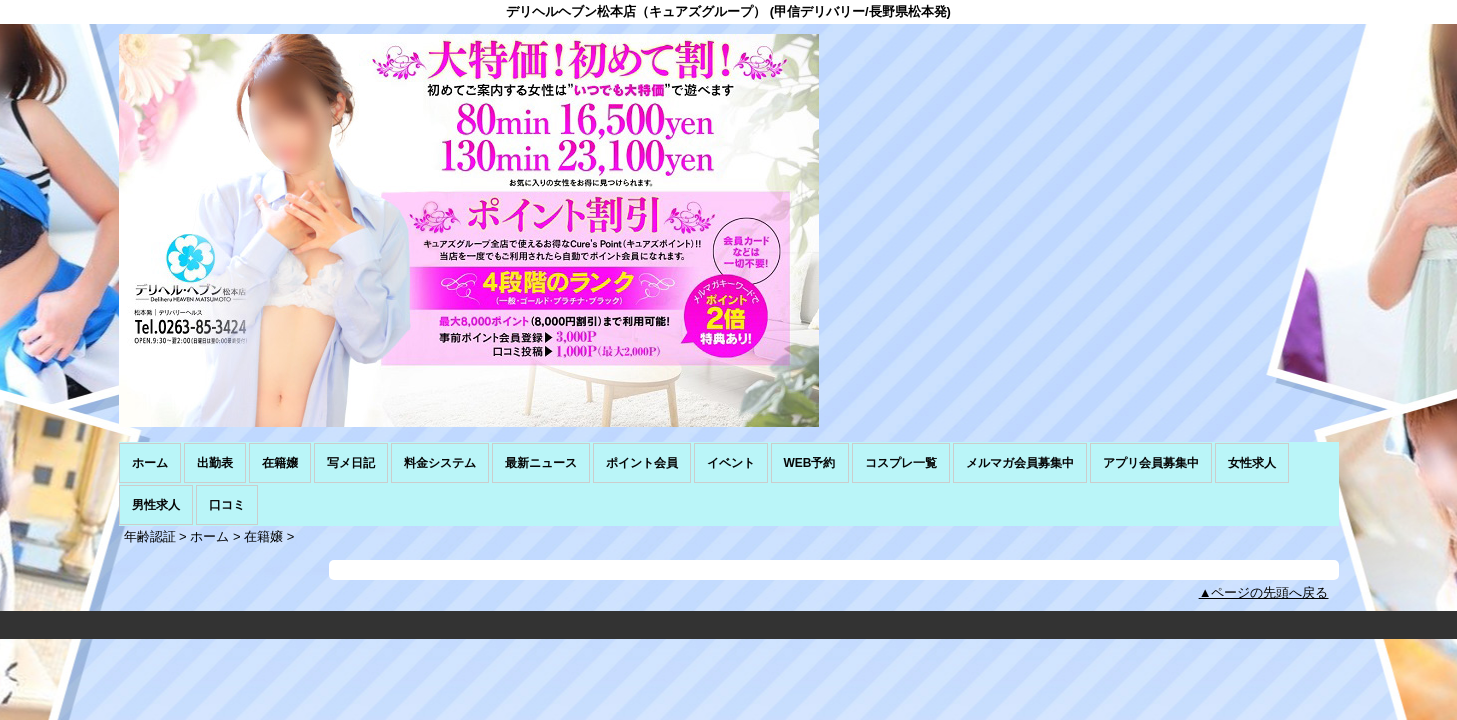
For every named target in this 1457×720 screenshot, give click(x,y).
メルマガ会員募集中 (1020, 463)
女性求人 (1252, 463)
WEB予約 (810, 463)
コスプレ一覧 (901, 463)
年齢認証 (150, 536)
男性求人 (156, 505)
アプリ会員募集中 (1151, 463)
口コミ (227, 505)
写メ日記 (351, 463)
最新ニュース (541, 463)
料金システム (440, 463)
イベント (731, 463)
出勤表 (215, 463)
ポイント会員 (642, 463)
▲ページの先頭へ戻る (1264, 592)
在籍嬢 (280, 463)
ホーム (150, 463)
